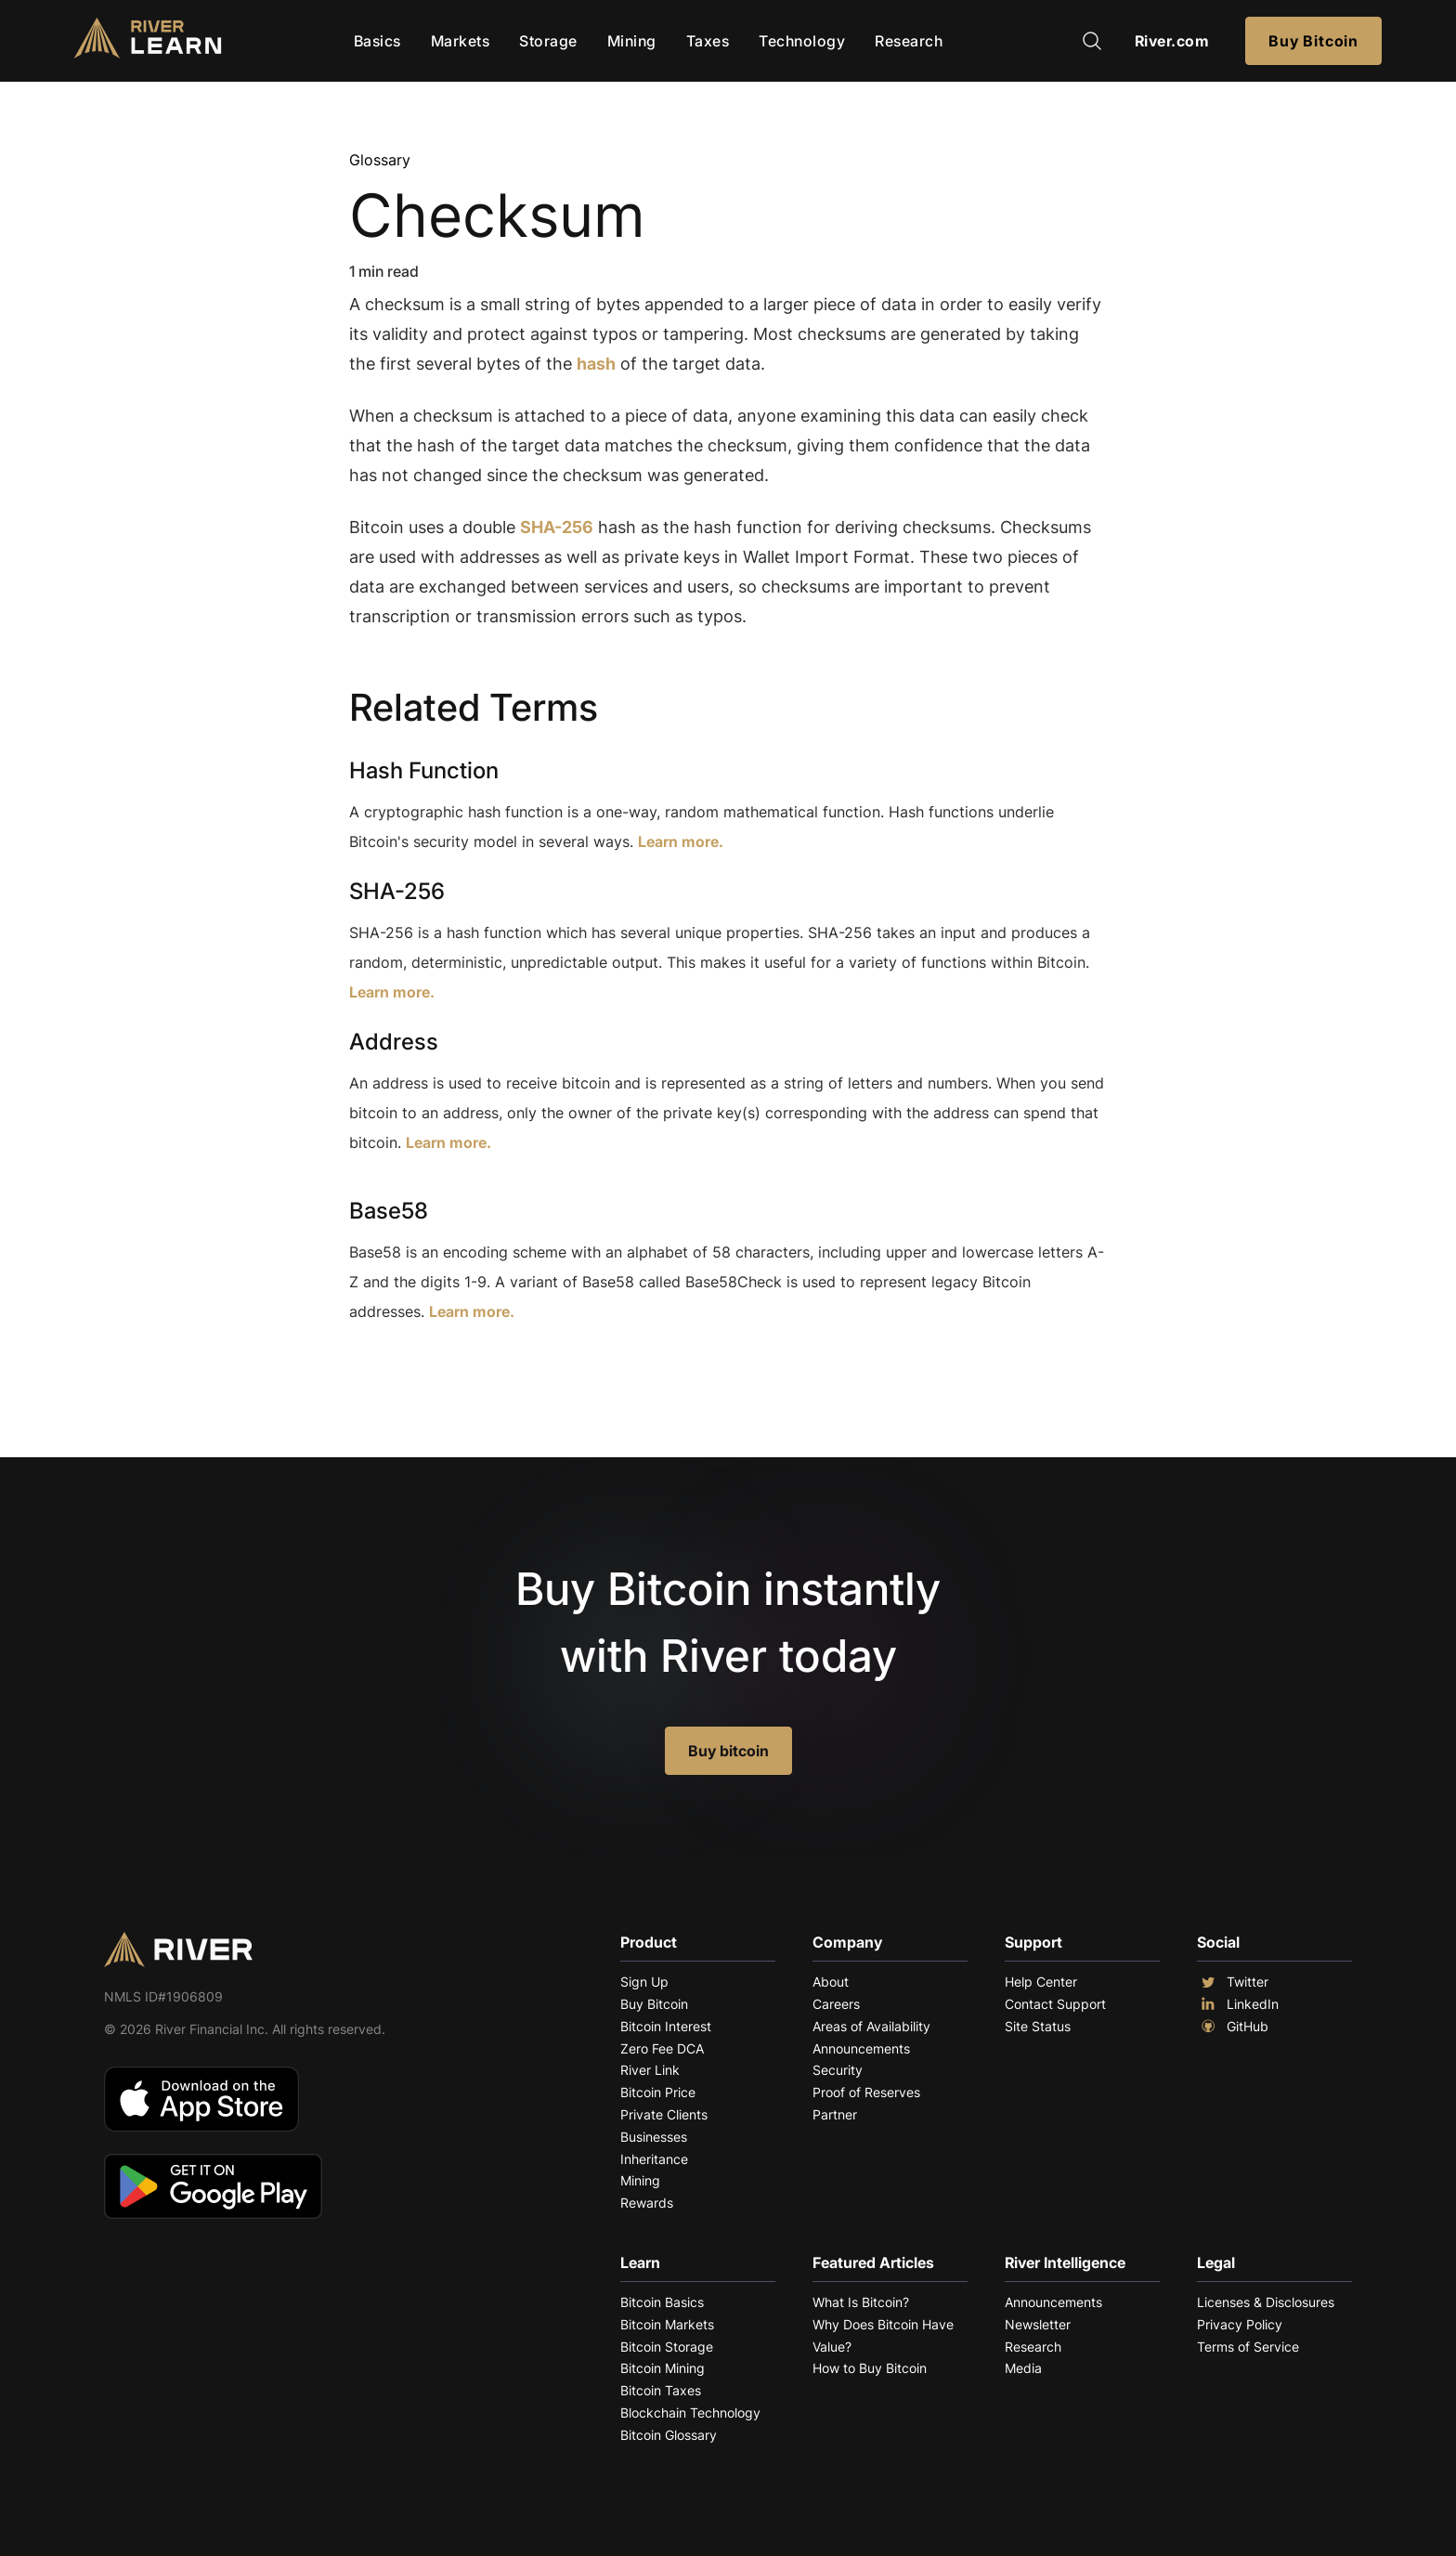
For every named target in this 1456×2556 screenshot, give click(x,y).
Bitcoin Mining (662, 2368)
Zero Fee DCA (662, 2048)
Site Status (1038, 2026)
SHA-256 (556, 527)
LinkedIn (1238, 2004)
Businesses (653, 2137)
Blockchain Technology (690, 2412)
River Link (650, 2070)
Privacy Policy (1239, 2324)
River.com (1172, 41)
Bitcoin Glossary (668, 2435)
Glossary (379, 159)
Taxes (708, 41)
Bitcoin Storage (666, 2346)
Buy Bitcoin (1313, 41)
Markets (460, 41)
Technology (802, 41)
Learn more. (680, 841)
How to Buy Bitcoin (869, 2368)
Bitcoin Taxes (660, 2390)
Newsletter (1038, 2324)
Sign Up (644, 1981)
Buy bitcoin (728, 1750)
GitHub (1232, 2026)
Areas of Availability (871, 2026)
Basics (377, 41)
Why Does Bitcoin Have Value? (883, 2335)
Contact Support (1055, 2004)
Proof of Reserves (866, 2092)
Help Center (1041, 1981)
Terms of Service (1248, 2346)
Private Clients (664, 2114)
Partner (834, 2114)
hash (596, 363)
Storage (548, 41)
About (830, 1981)
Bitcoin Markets (667, 2324)
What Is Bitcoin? (860, 2302)
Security (837, 2070)
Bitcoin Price (658, 2092)
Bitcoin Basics (662, 2302)
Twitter (1232, 1982)
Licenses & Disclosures (1265, 2302)
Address (393, 1041)
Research (908, 41)
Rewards (646, 2202)
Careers (836, 2004)
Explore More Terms (452, 1368)
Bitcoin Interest (665, 2026)
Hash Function (424, 770)
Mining (631, 41)
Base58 (388, 1210)
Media (1023, 2368)
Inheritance (654, 2159)
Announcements (861, 2048)
